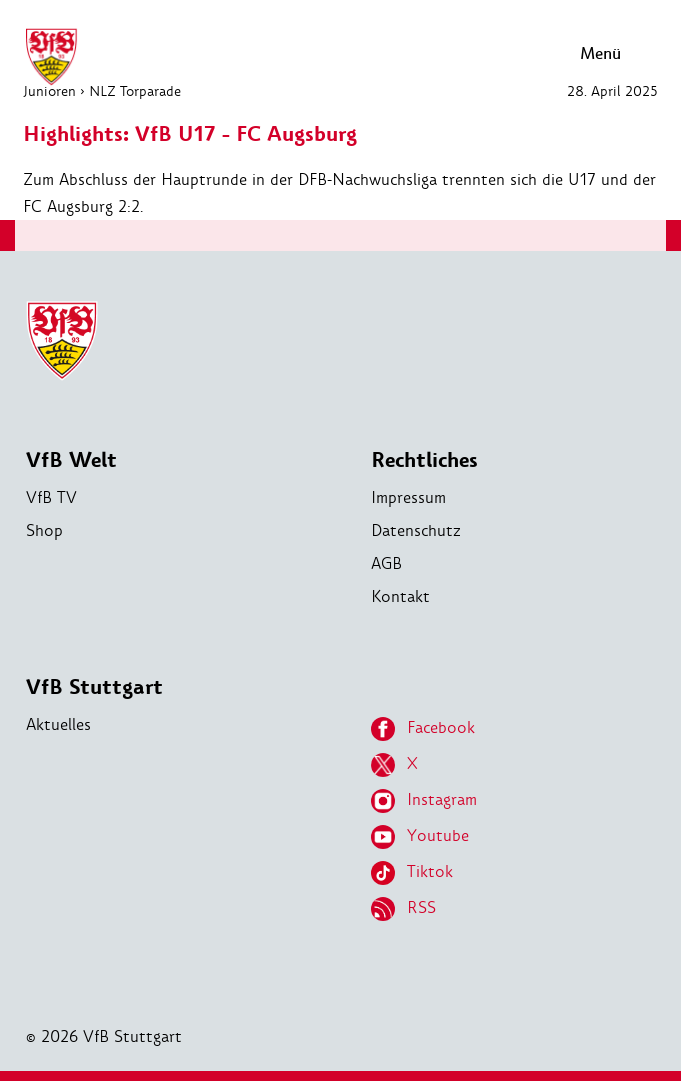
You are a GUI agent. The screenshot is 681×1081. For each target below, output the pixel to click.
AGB (386, 563)
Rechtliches (424, 460)
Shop (44, 530)
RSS (403, 909)
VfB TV (51, 497)
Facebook (423, 729)
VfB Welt (71, 460)
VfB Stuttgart (94, 687)
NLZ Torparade (135, 91)
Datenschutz (416, 530)
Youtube (420, 837)
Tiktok (412, 873)
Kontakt (400, 596)
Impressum (408, 497)
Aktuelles (58, 724)
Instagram (424, 801)
